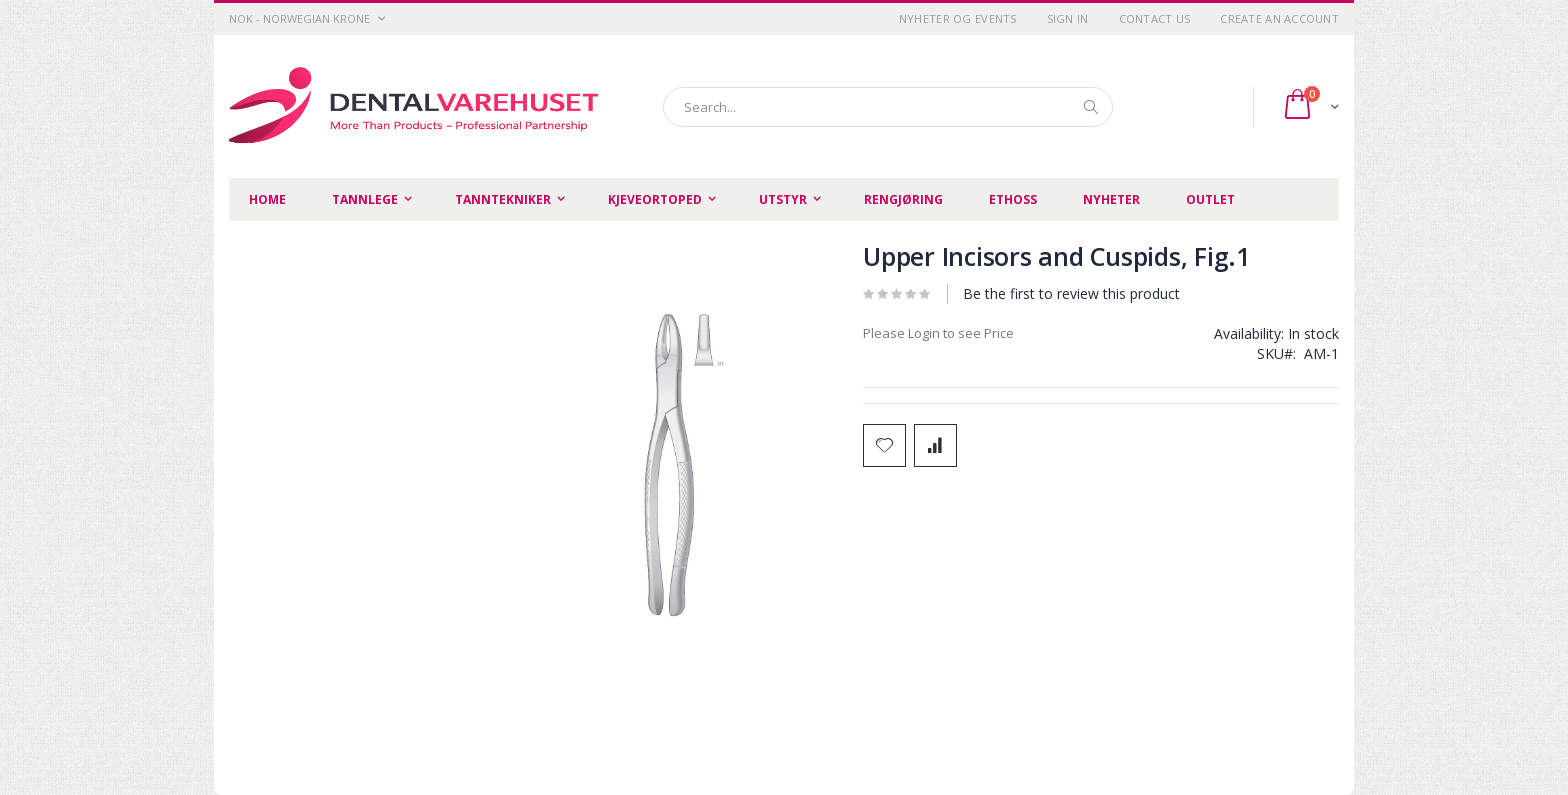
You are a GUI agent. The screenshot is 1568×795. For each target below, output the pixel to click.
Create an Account (1279, 18)
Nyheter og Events (958, 18)
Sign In (1068, 18)
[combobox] (888, 107)
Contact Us (1155, 18)
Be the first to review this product (1071, 293)
